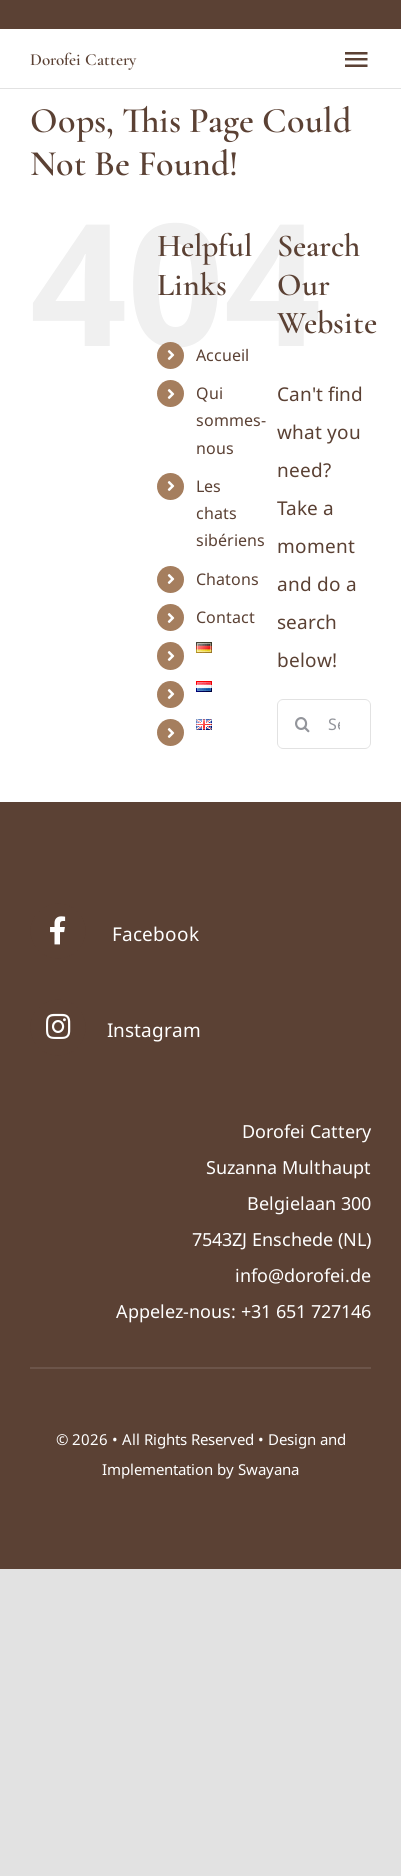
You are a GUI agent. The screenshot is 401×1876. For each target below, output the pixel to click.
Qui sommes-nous (231, 420)
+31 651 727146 (306, 1311)
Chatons (227, 579)
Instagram (154, 1030)
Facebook (155, 934)
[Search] (302, 724)
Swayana (268, 1469)
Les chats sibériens (230, 513)
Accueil (222, 355)
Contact (225, 617)
